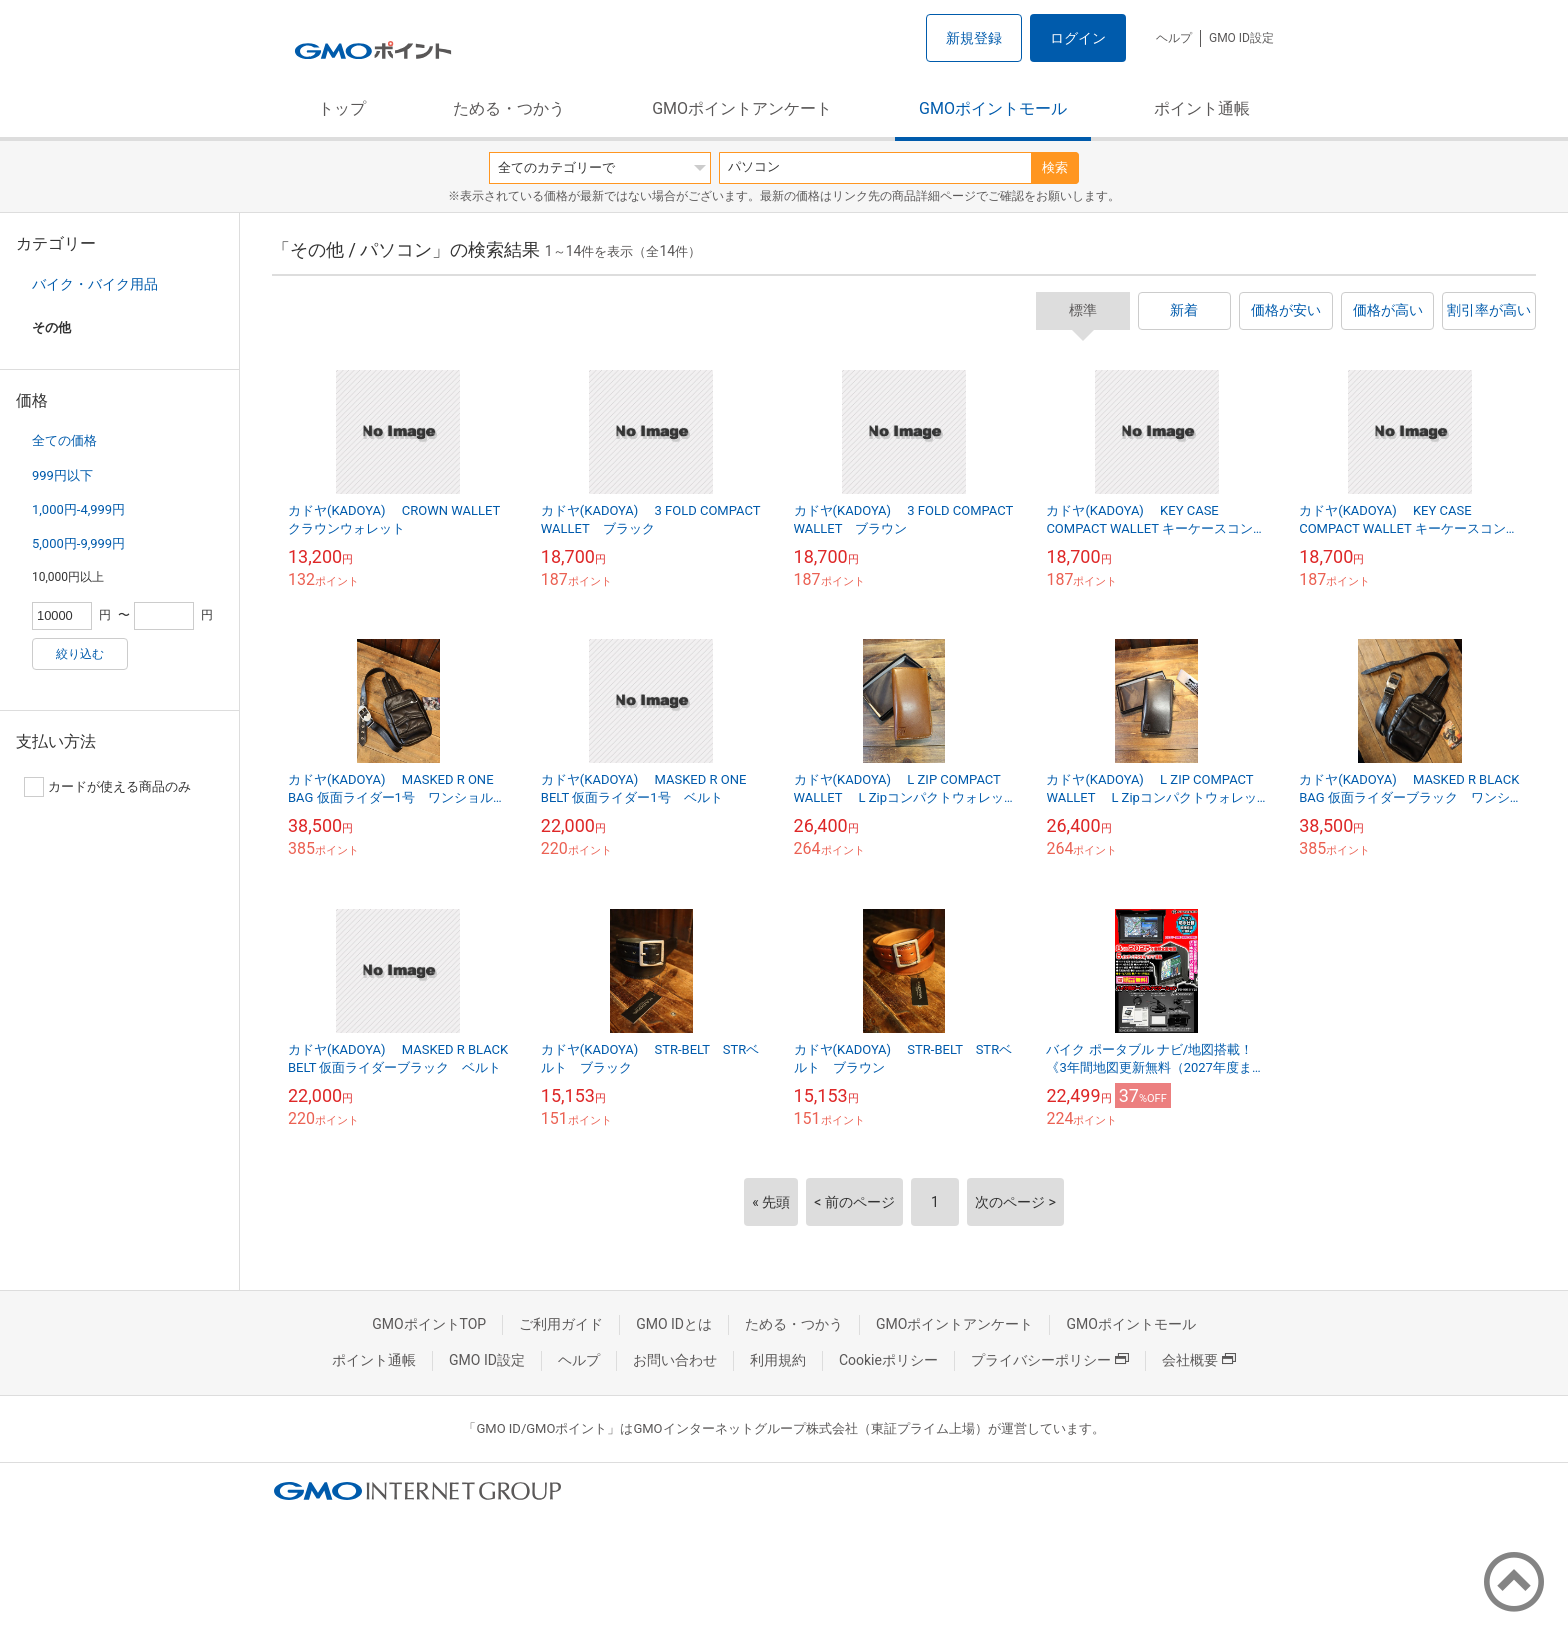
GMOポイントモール (993, 108)
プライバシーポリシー (1050, 1360)
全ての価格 (64, 440)
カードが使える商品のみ (107, 787)
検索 (1055, 167)
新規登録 (974, 38)
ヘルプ (1174, 38)
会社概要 (1199, 1360)
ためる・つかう (509, 108)
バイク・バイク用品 (95, 284)
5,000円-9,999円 (78, 543)
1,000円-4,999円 (78, 509)
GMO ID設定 (1241, 38)
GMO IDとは (674, 1324)
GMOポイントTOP (429, 1324)
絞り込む (80, 654)
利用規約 (778, 1360)
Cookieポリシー (888, 1360)
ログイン (1078, 38)
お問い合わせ (675, 1360)
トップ (342, 108)
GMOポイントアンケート (742, 108)
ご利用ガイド (561, 1324)
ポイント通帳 (1202, 108)
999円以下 (62, 475)
